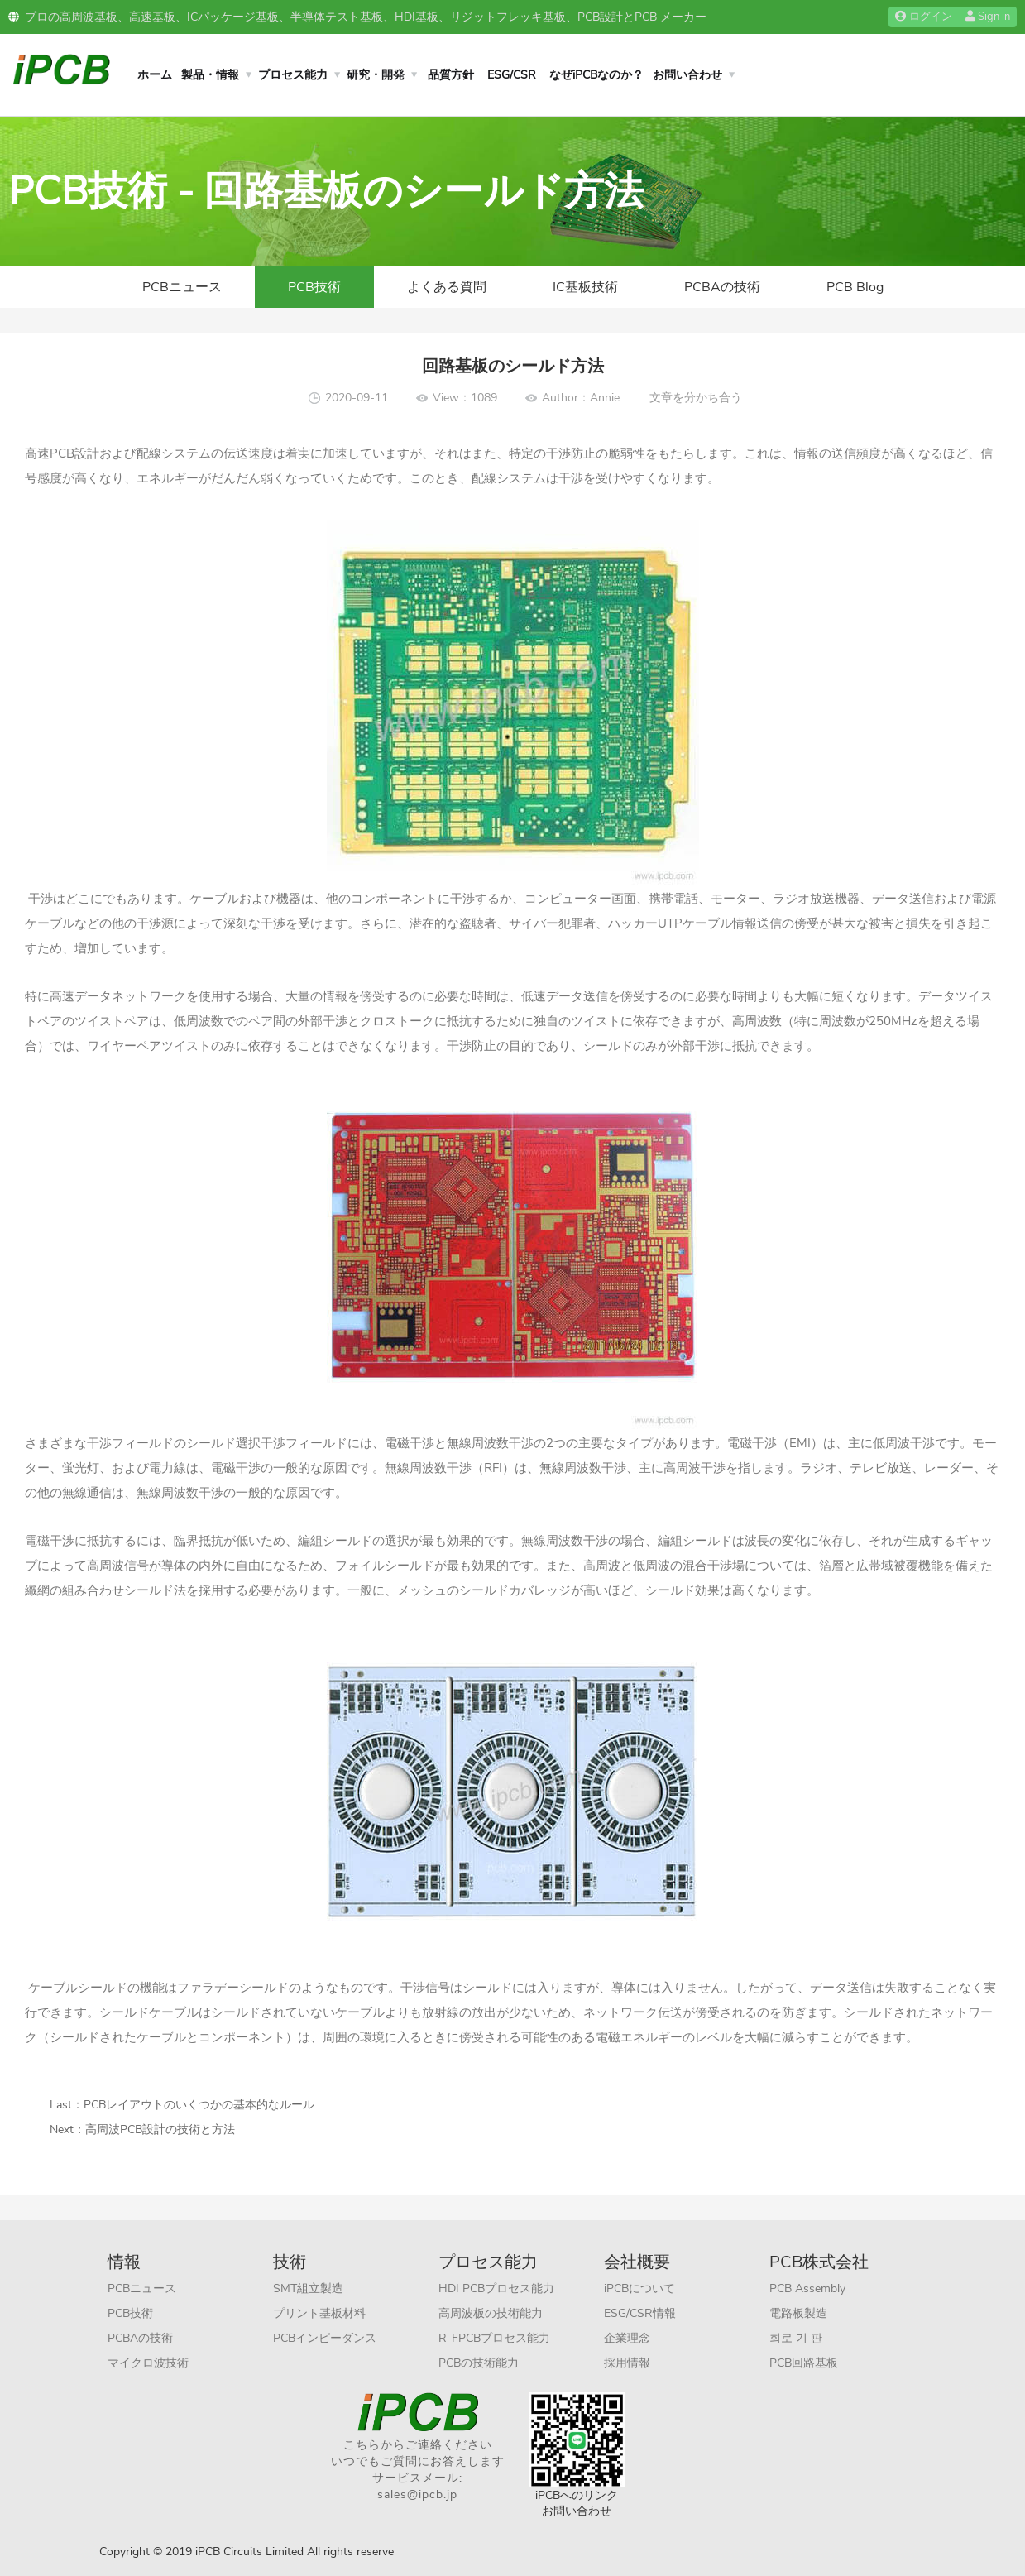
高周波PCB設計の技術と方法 (160, 2129)
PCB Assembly (807, 2288)
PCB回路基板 (803, 2363)
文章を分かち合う (695, 397)
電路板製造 (798, 2313)
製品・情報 (210, 75)
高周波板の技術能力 (490, 2313)
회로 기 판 (795, 2338)
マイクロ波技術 (148, 2363)
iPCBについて (639, 2288)
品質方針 (451, 75)
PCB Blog (855, 287)
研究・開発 (376, 75)
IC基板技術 (585, 287)
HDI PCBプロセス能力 (496, 2288)
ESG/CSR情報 (640, 2313)
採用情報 (627, 2363)
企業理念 (627, 2338)
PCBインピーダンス (324, 2338)
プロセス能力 (293, 75)
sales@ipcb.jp (417, 2494)
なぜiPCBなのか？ (596, 75)
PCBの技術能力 (478, 2363)
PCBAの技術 (722, 287)
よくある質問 (446, 287)
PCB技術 (314, 287)
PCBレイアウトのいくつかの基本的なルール (199, 2105)
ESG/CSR (511, 75)
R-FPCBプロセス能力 (494, 2338)
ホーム (154, 75)
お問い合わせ (687, 75)
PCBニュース (182, 287)
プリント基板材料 (319, 2313)
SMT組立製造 (308, 2288)
